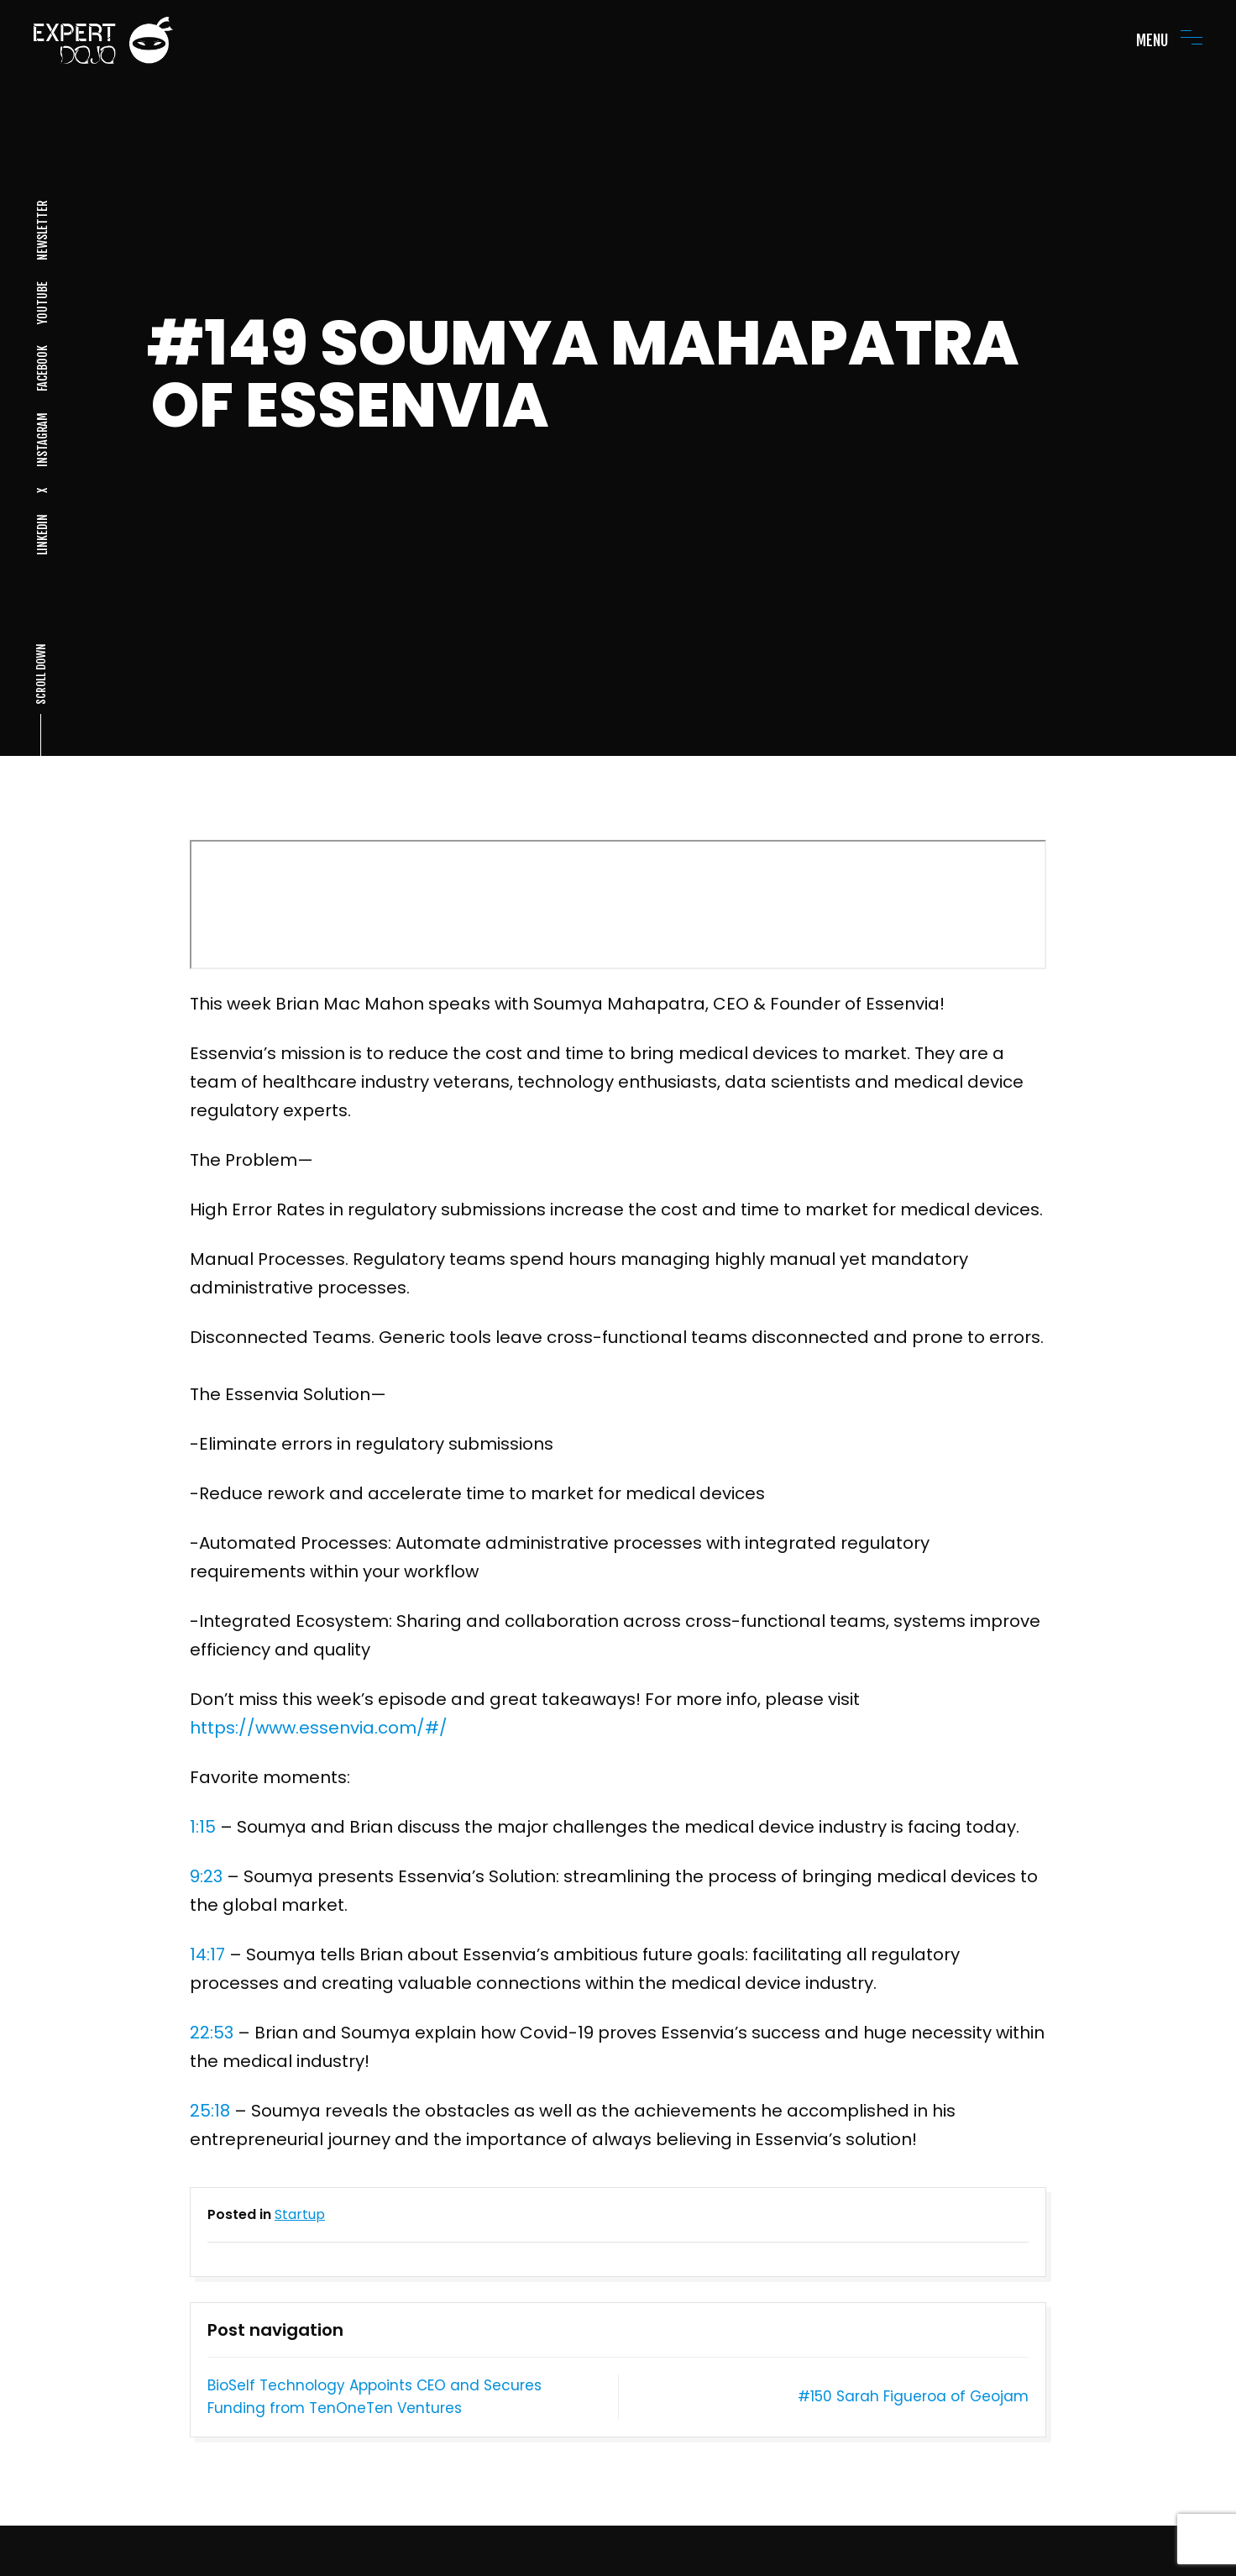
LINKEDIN (41, 534)
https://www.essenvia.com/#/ (319, 1727)
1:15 (203, 1827)
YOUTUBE (41, 302)
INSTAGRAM (41, 439)
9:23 (206, 1876)
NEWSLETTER (41, 230)
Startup (300, 2214)
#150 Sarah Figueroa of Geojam (913, 2396)
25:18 (210, 2110)
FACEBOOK (41, 368)
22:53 (211, 2032)
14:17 (207, 1954)
